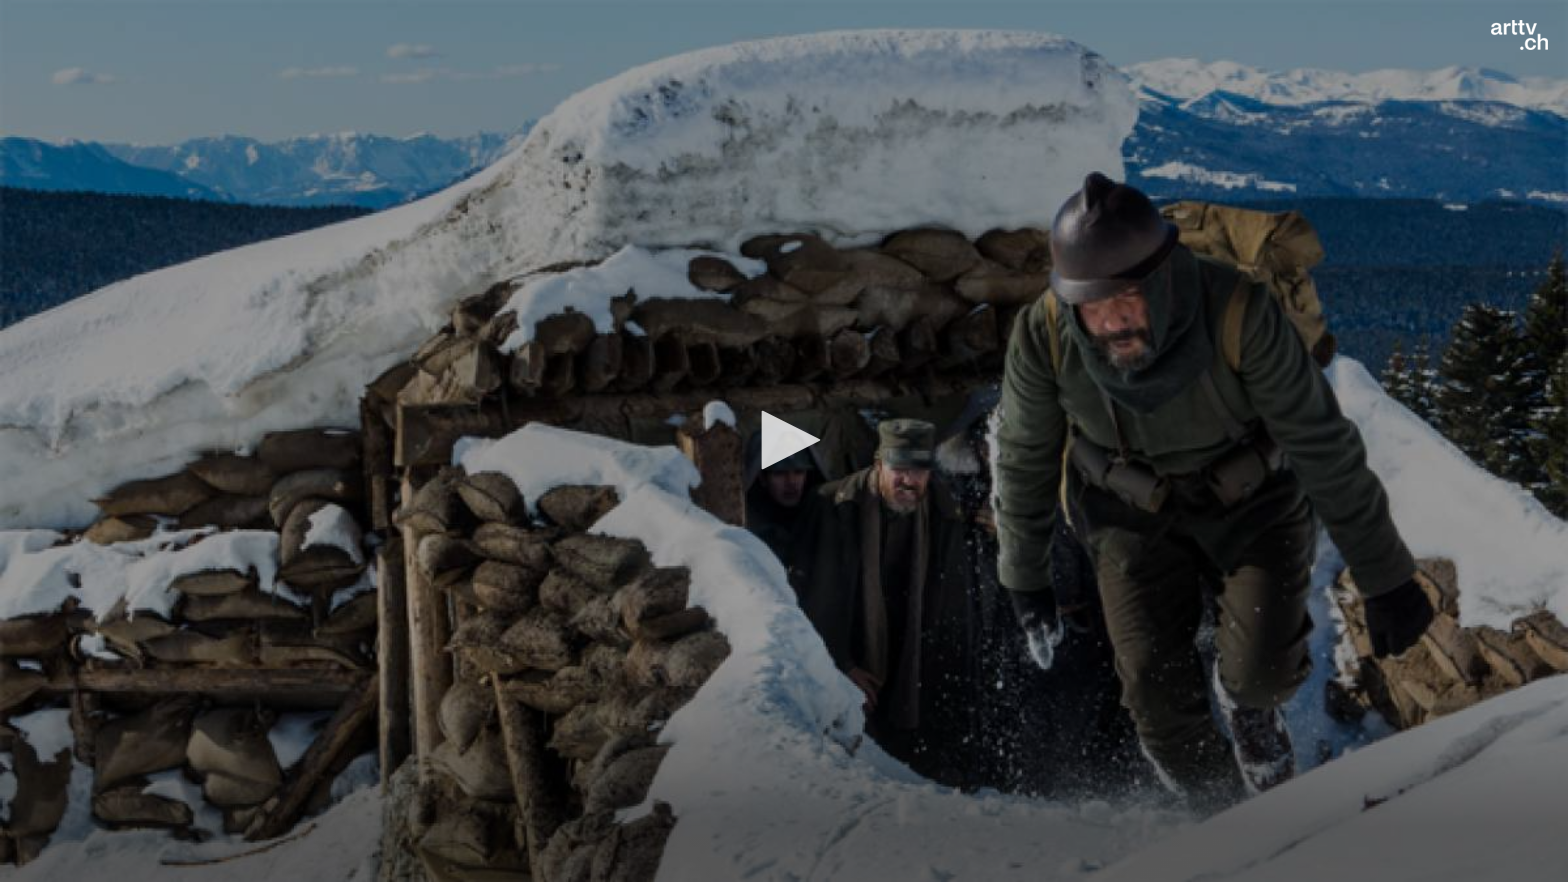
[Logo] (1519, 35)
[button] (784, 440)
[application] (784, 441)
